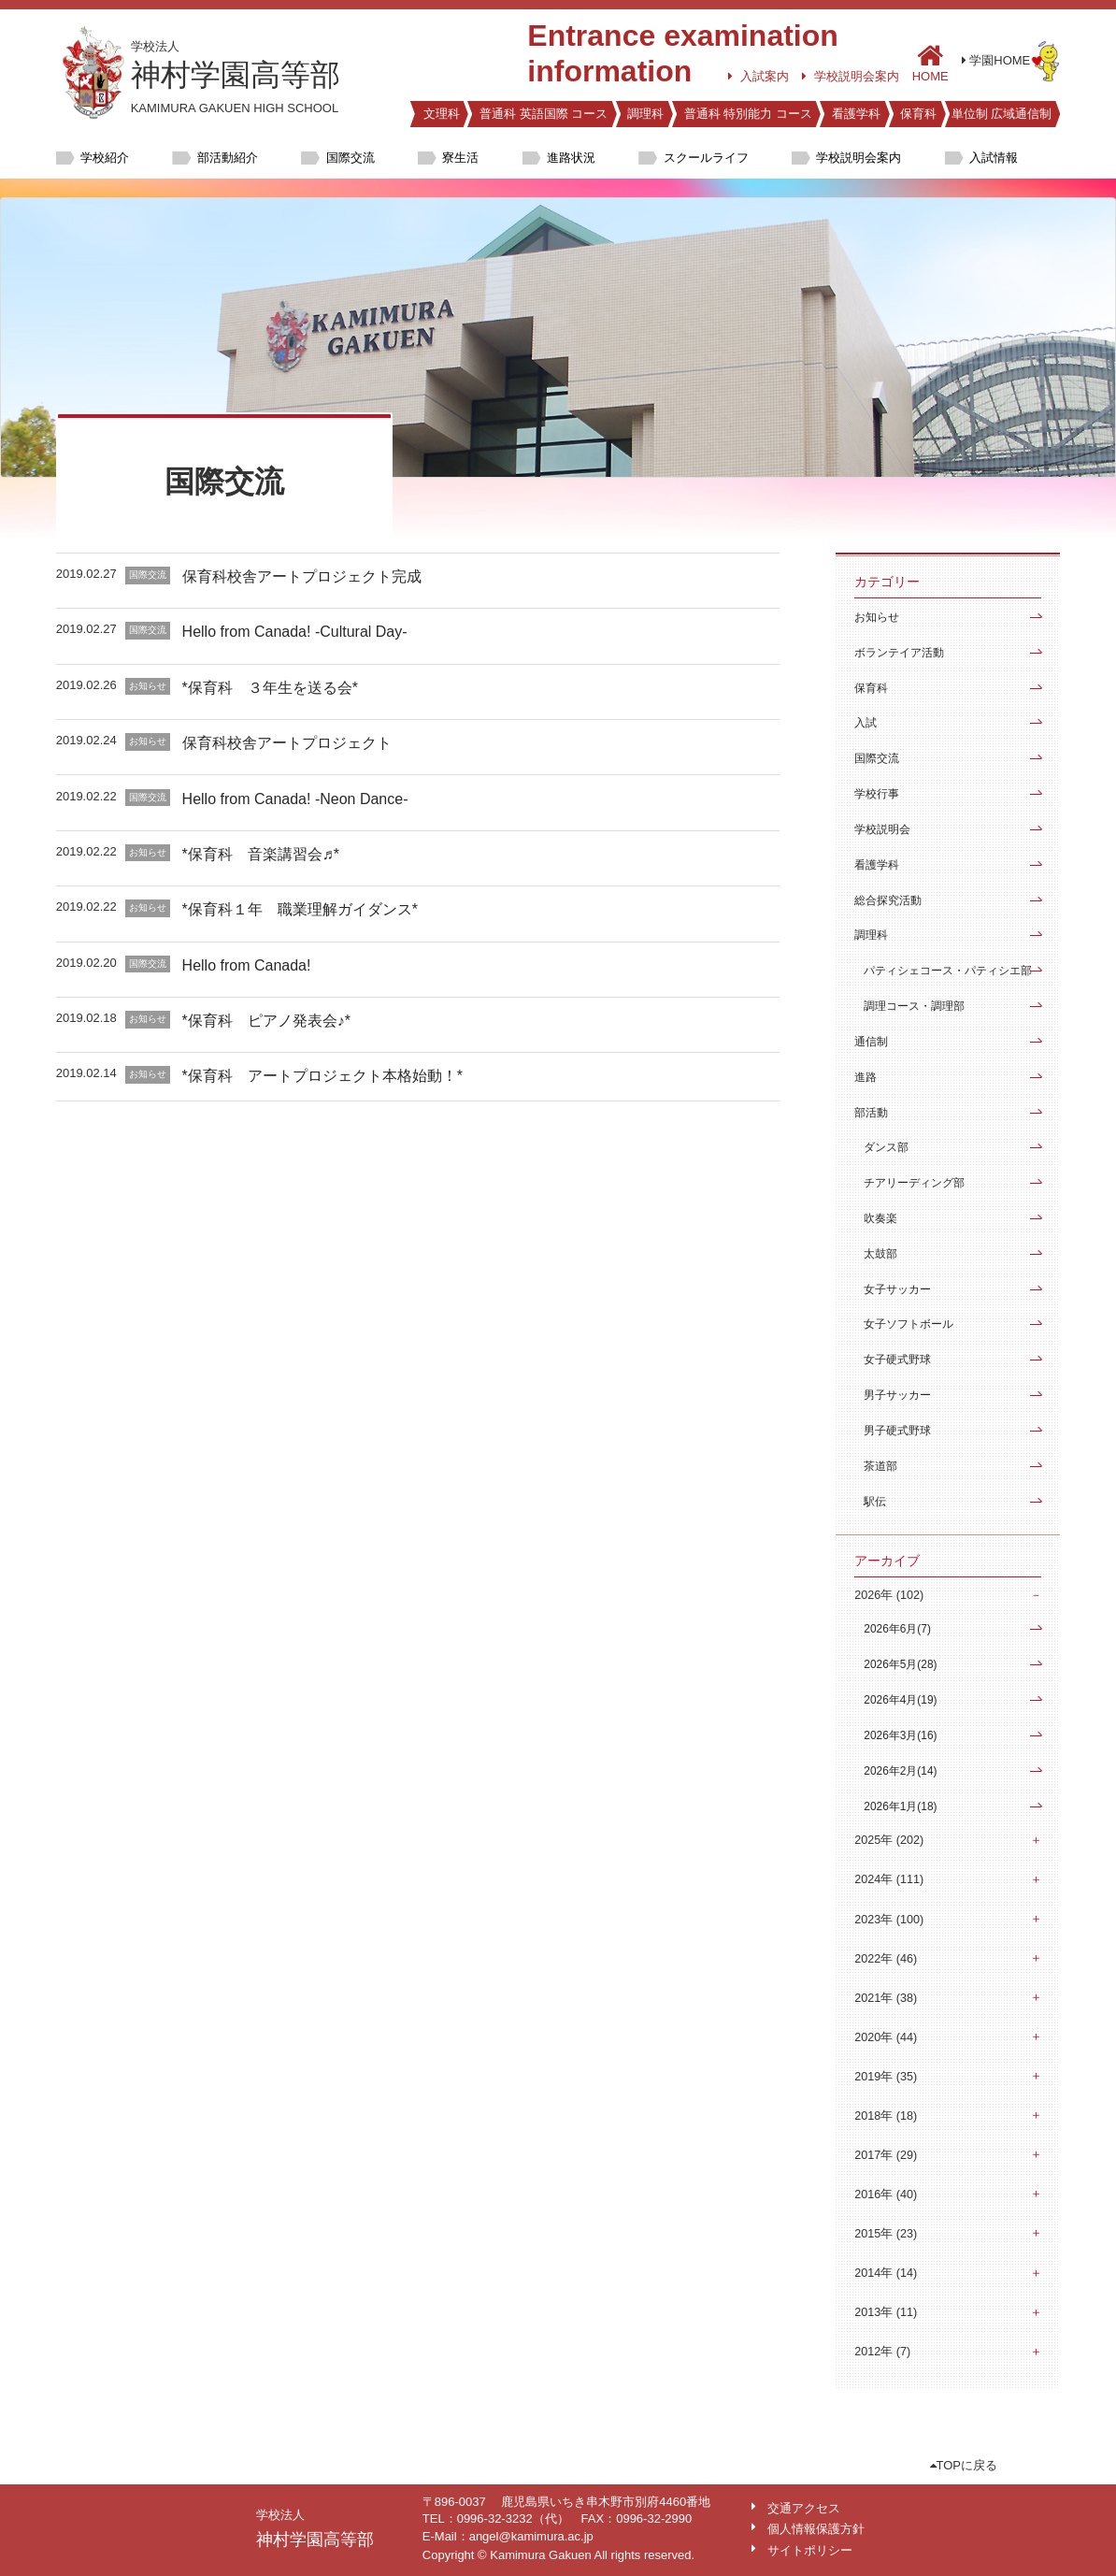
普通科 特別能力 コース (748, 114)
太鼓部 (880, 1253)
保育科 (918, 114)
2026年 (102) (888, 1595)
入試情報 (993, 158)
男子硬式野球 (897, 1430)
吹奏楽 (880, 1218)
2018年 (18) (885, 2116)
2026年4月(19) (900, 1699)
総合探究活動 (888, 900)
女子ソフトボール (908, 1324)
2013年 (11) (885, 2312)
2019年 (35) (885, 2076)
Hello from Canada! (246, 965)
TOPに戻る (964, 2465)
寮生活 (460, 158)
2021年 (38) (885, 1998)
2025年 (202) (888, 1840)
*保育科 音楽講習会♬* (260, 854)
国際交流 (350, 158)
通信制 (871, 1041)
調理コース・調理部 (914, 1006)
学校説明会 (882, 829)
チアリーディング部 (914, 1182)
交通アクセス (803, 2508)
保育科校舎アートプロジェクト (287, 743)
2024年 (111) (888, 1879)
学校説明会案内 (850, 76)
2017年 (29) (885, 2155)
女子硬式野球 (897, 1359)
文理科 (441, 114)
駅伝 (875, 1501)
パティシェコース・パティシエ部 (948, 970)
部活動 (871, 1112)
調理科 (645, 114)
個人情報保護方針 (816, 2529)
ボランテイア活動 (899, 652)
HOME (930, 62)
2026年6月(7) (897, 1628)
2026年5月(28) (900, 1664)
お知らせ (876, 617)
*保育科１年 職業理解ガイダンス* (300, 909)
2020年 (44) (885, 2037)
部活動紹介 (227, 158)
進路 (865, 1077)
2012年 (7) (882, 2351)
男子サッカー (897, 1395)
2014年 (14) (885, 2273)
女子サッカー (897, 1289)
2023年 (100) (888, 1919)
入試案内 (758, 76)
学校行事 (876, 793)
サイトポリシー (809, 2550)
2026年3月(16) (900, 1735)
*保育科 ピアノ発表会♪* (266, 1021)
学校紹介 (104, 158)
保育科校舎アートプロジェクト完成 (302, 576)
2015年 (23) (885, 2233)
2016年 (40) (885, 2194)
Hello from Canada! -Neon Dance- (295, 799)
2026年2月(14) (900, 1770)
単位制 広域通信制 (1001, 114)
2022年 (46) (885, 1958)
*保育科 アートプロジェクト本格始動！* (322, 1076)
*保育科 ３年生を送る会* (270, 688)
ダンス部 (886, 1147)
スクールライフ (706, 158)
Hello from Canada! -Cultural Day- (295, 632)
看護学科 (856, 114)
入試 (865, 722)
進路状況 (571, 158)
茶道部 (880, 1466)
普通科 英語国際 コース (543, 114)
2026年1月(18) (900, 1806)
